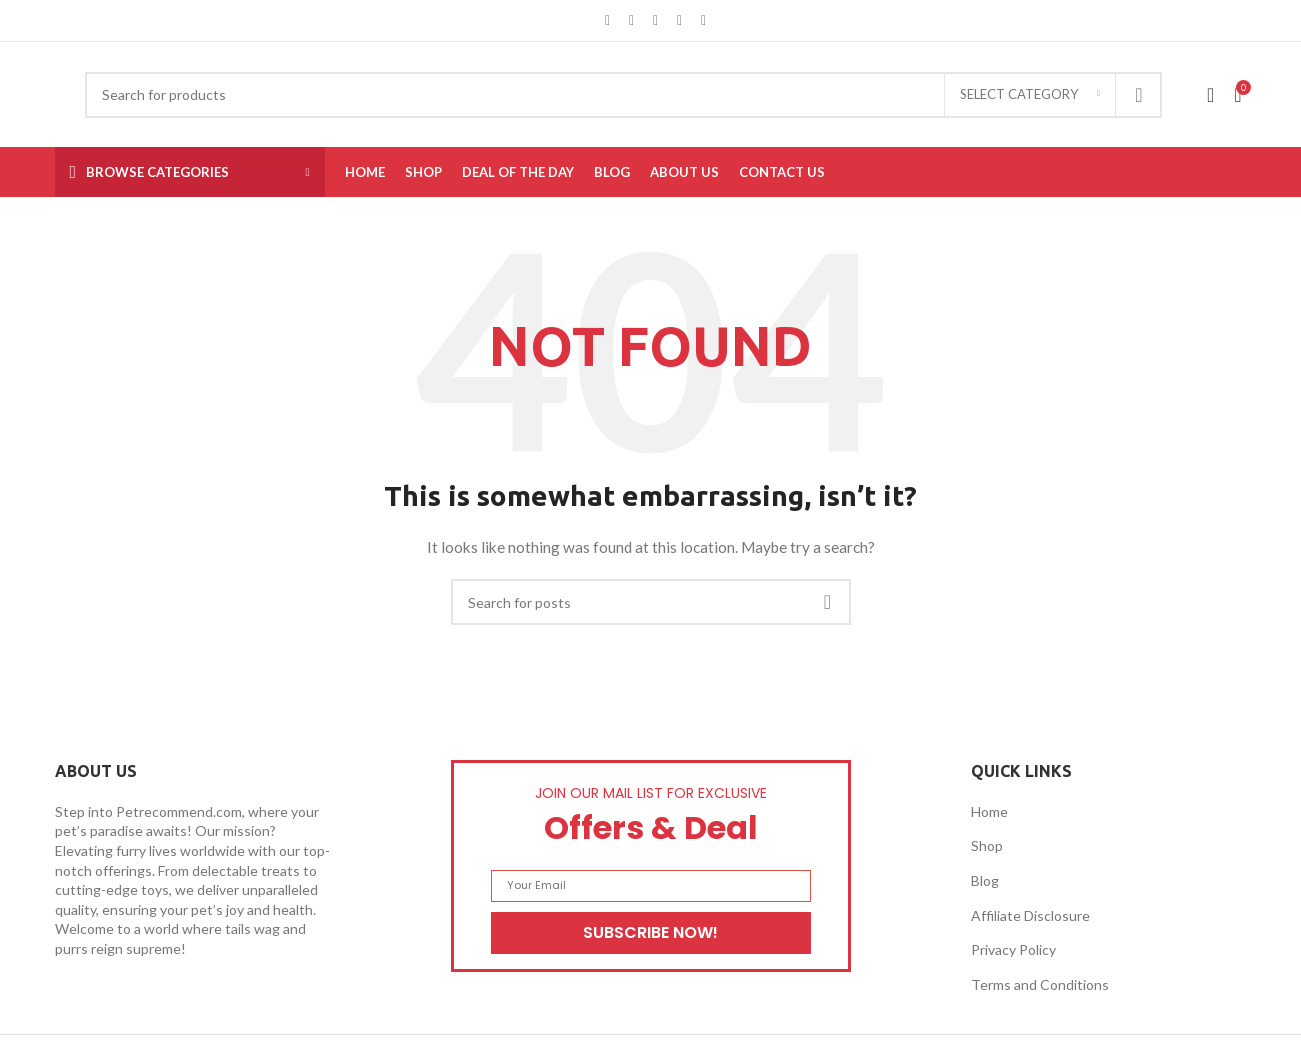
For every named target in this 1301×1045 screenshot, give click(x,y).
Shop (987, 845)
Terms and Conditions (1040, 984)
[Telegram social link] (704, 20)
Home (989, 811)
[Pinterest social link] (656, 20)
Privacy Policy (1013, 949)
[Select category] (1030, 95)
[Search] (623, 95)
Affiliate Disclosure (1030, 915)
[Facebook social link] (608, 20)
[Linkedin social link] (680, 20)
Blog (985, 880)
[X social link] (632, 20)
